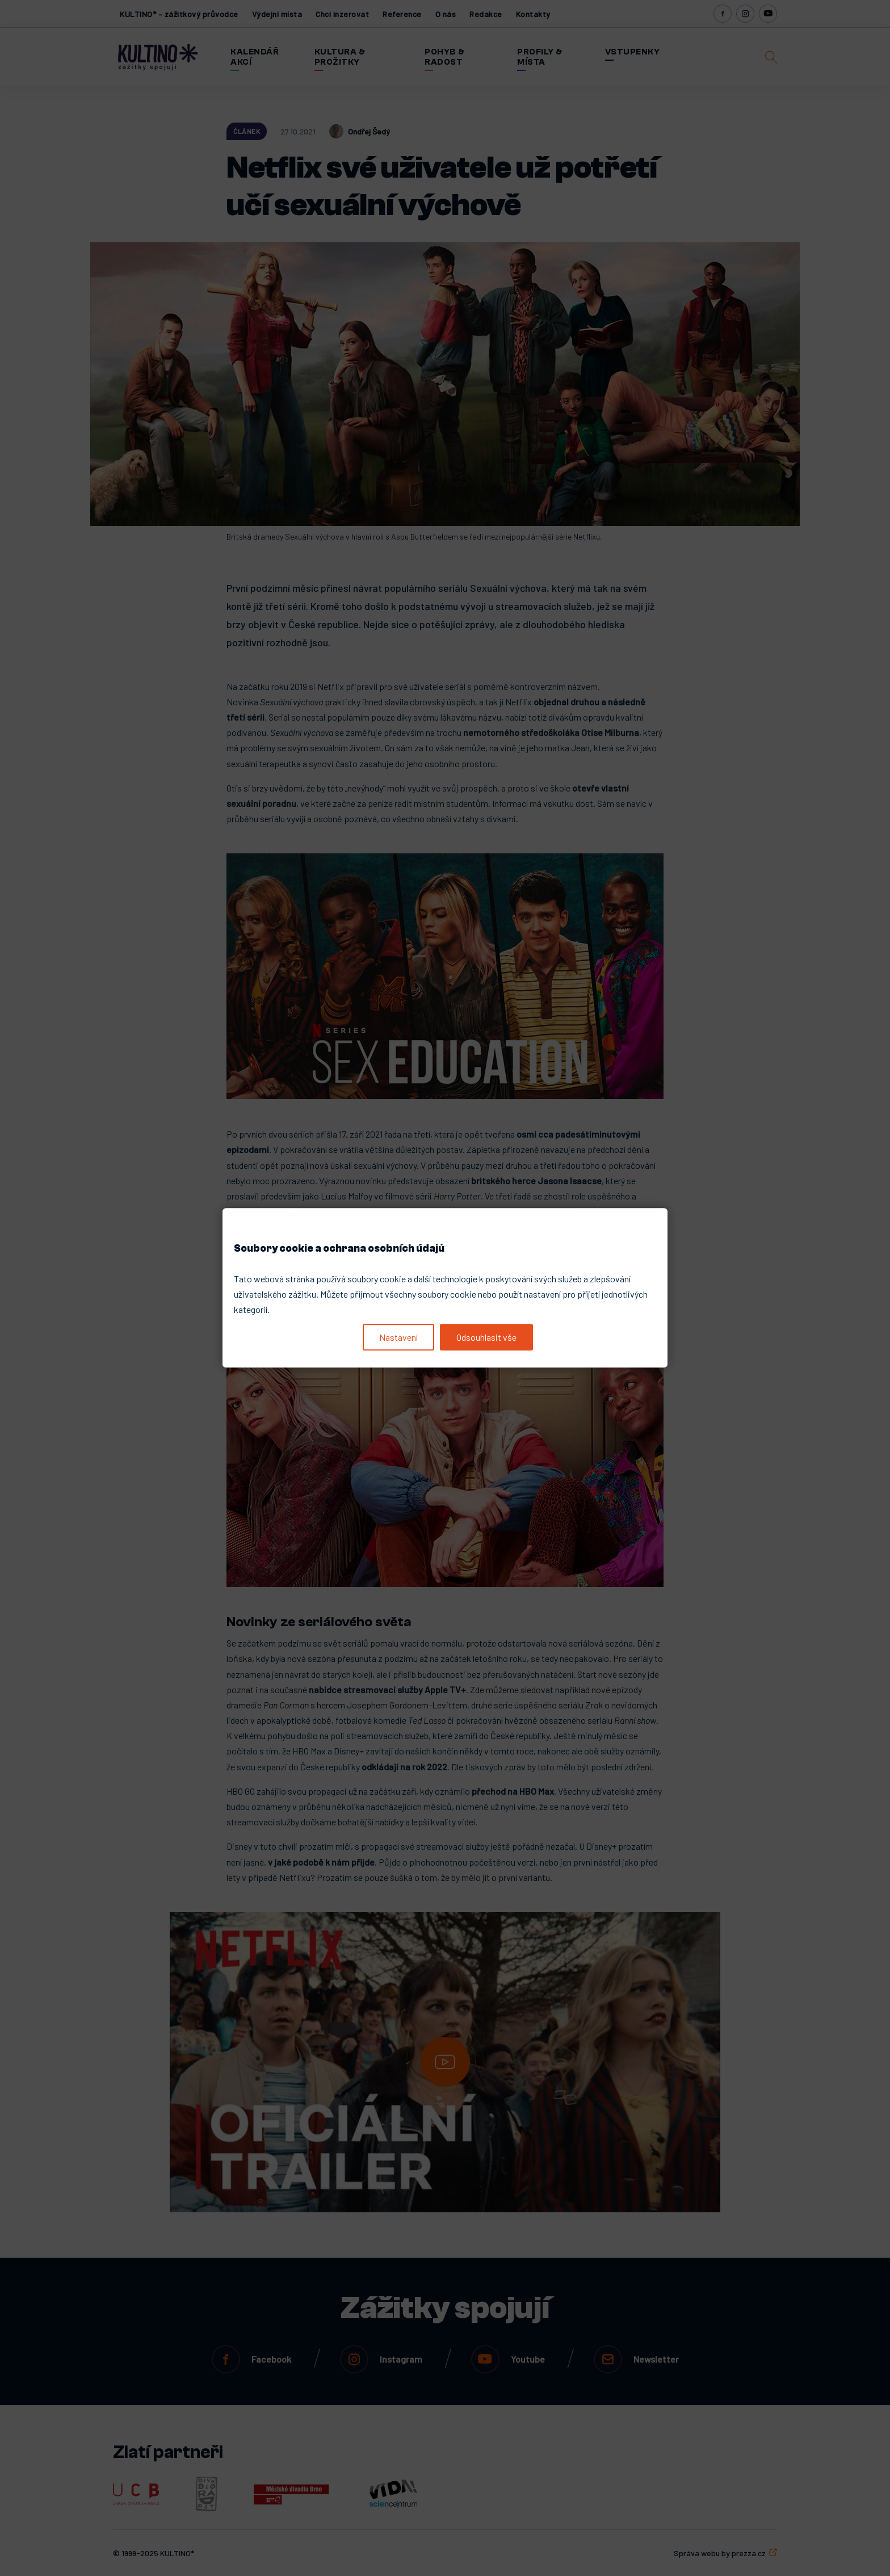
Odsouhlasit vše (486, 1337)
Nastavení (398, 1337)
